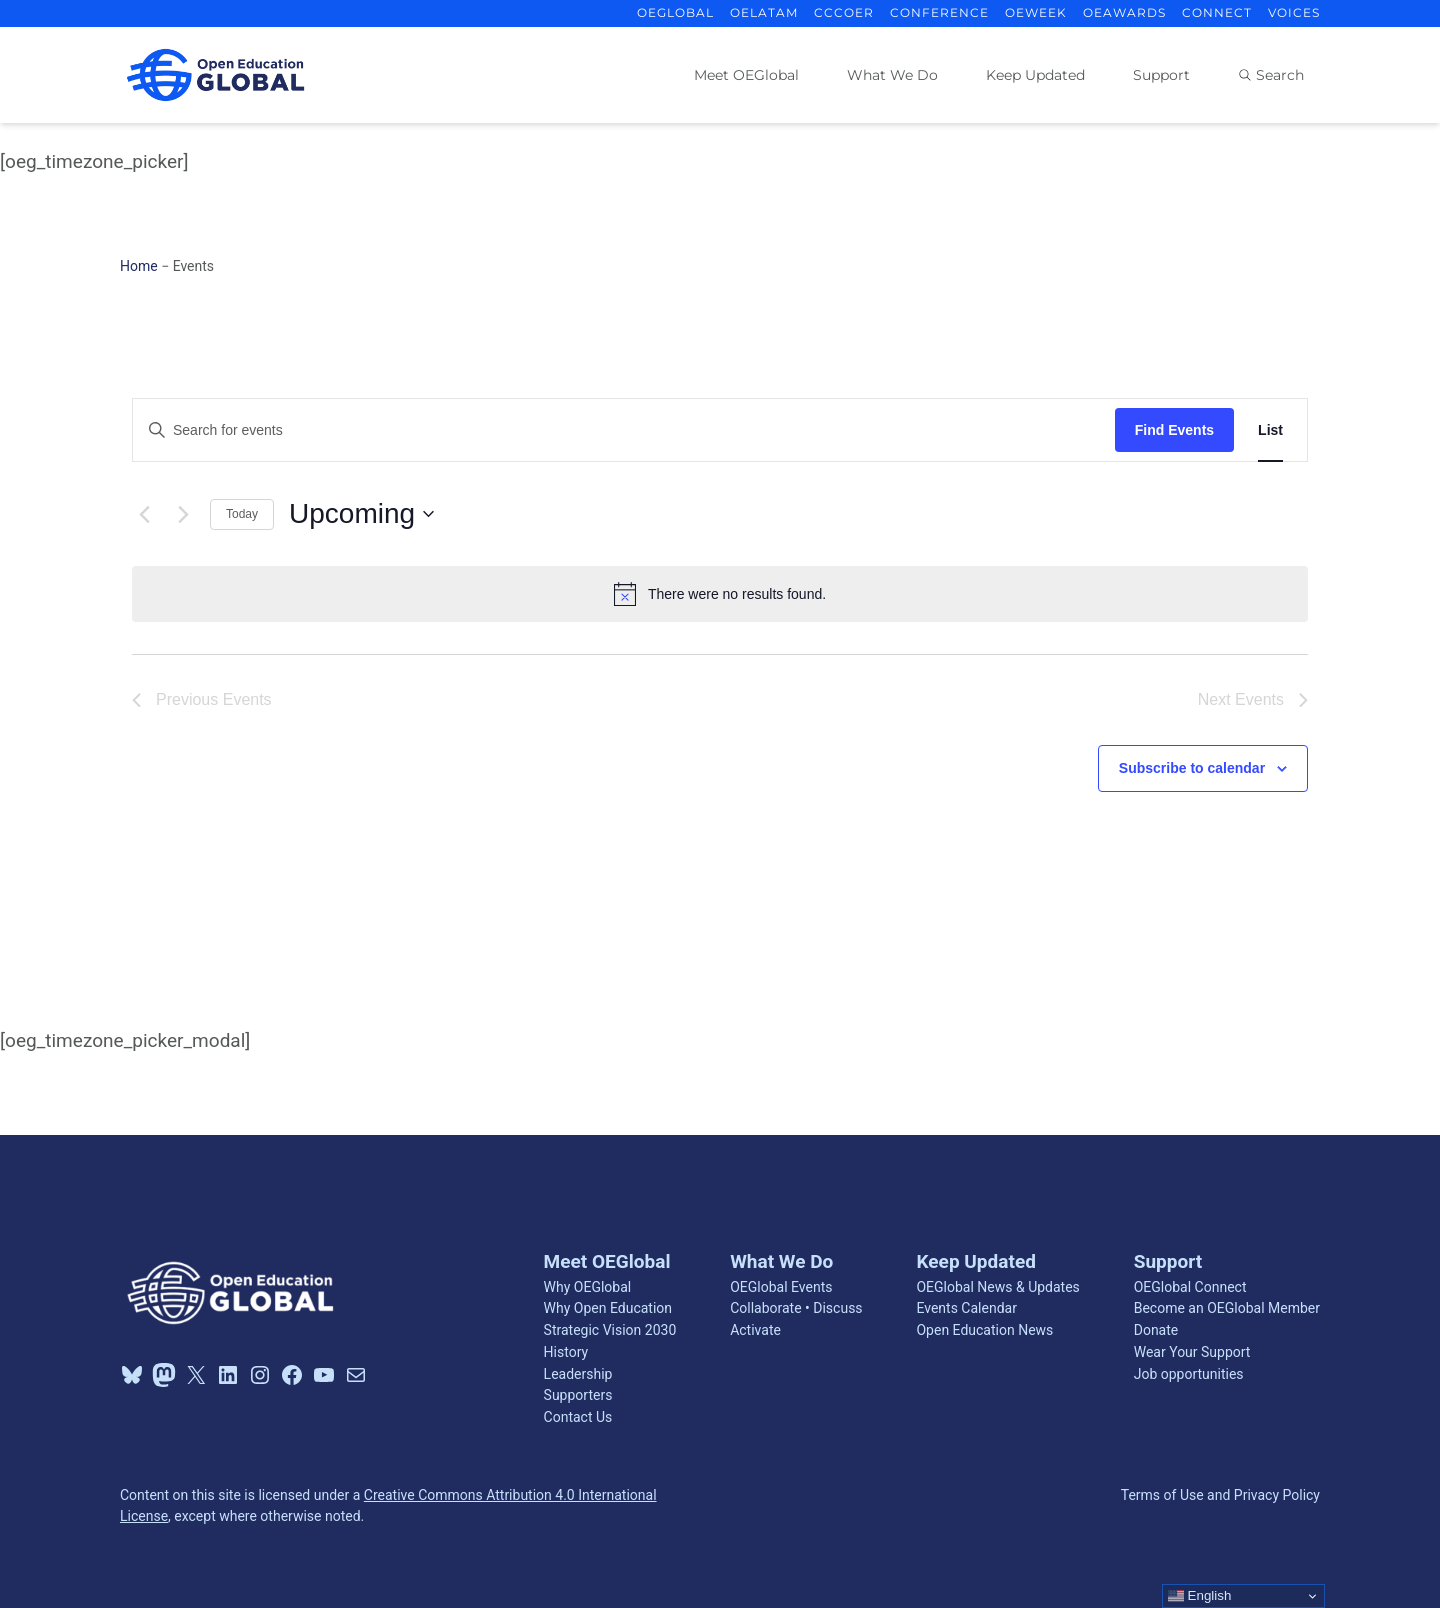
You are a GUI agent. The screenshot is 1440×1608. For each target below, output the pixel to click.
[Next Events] (183, 514)
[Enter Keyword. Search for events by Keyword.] (624, 430)
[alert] (720, 594)
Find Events (1174, 430)
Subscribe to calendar (1192, 768)
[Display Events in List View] (1270, 430)
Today (242, 514)
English (1199, 1596)
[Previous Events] (144, 514)
